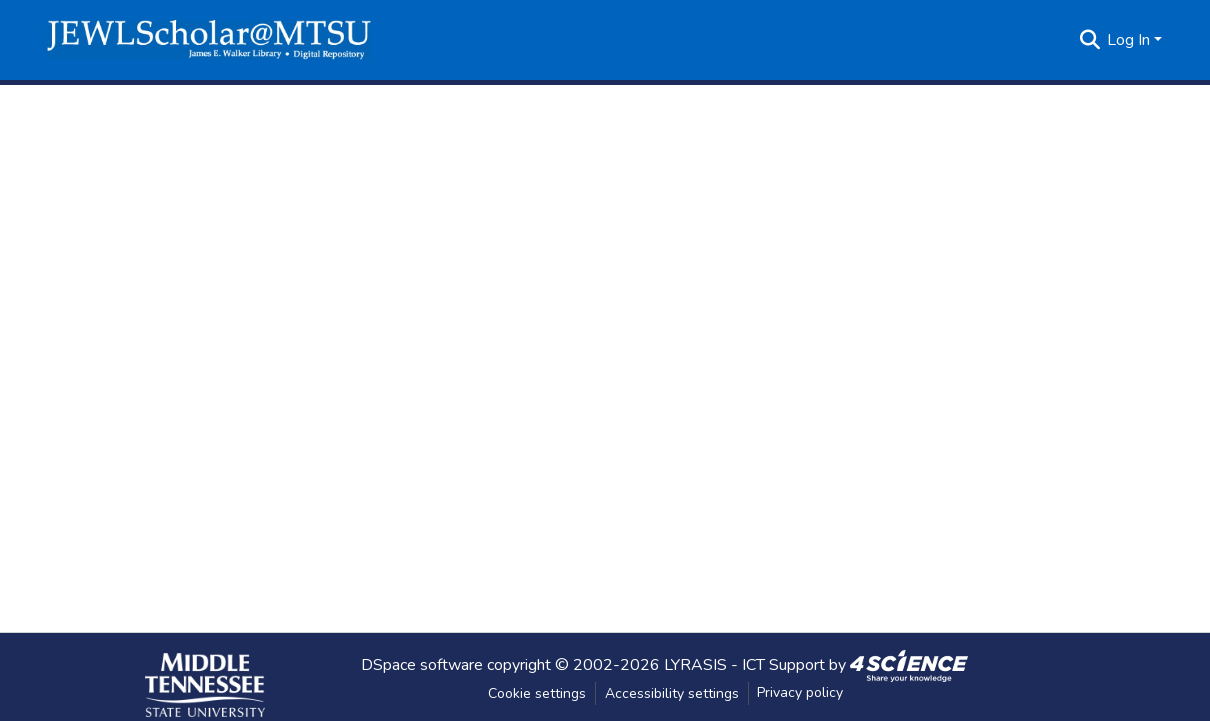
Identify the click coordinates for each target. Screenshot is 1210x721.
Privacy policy (800, 692)
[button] (209, 40)
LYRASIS (695, 664)
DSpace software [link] (422, 664)
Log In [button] (1130, 40)
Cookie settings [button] (537, 693)
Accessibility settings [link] (672, 693)
